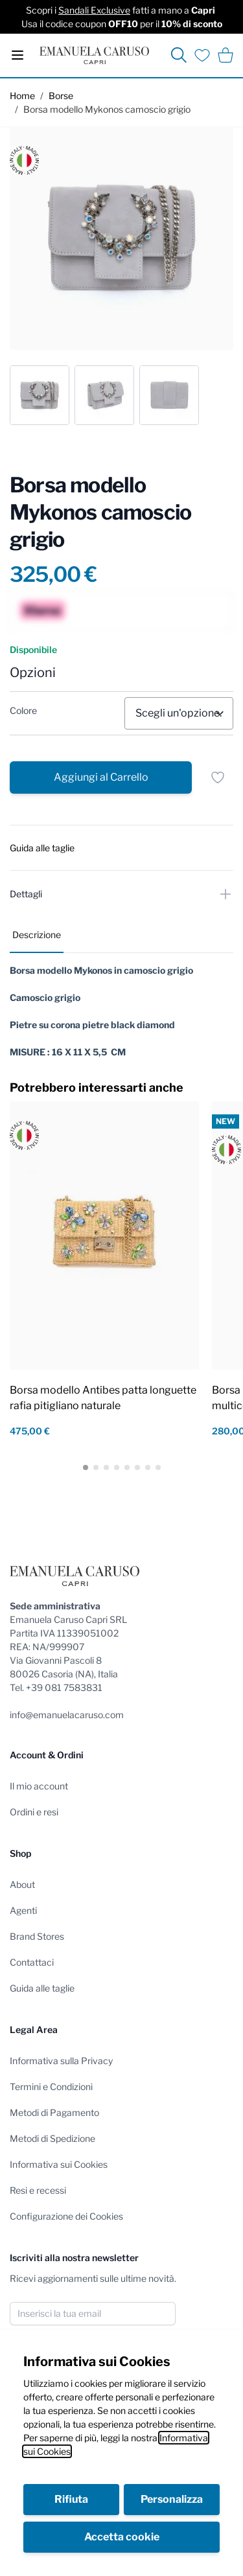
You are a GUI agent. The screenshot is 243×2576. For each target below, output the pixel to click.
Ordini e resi (34, 1811)
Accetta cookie (121, 2537)
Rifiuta (71, 2499)
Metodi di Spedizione (52, 2138)
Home (22, 95)
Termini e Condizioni (51, 2086)
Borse (61, 95)
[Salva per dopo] (217, 777)
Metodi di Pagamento (54, 2112)
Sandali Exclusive (94, 10)
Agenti (23, 1910)
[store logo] (94, 55)
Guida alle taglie (42, 1988)
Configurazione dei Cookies (66, 2216)
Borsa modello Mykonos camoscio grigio (107, 109)
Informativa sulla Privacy (61, 2060)
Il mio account (39, 1785)
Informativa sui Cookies (59, 2164)
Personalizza (172, 2499)
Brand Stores (37, 1936)
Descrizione (36, 934)
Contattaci (32, 1962)
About (22, 1884)
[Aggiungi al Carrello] (101, 777)
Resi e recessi (38, 2190)
